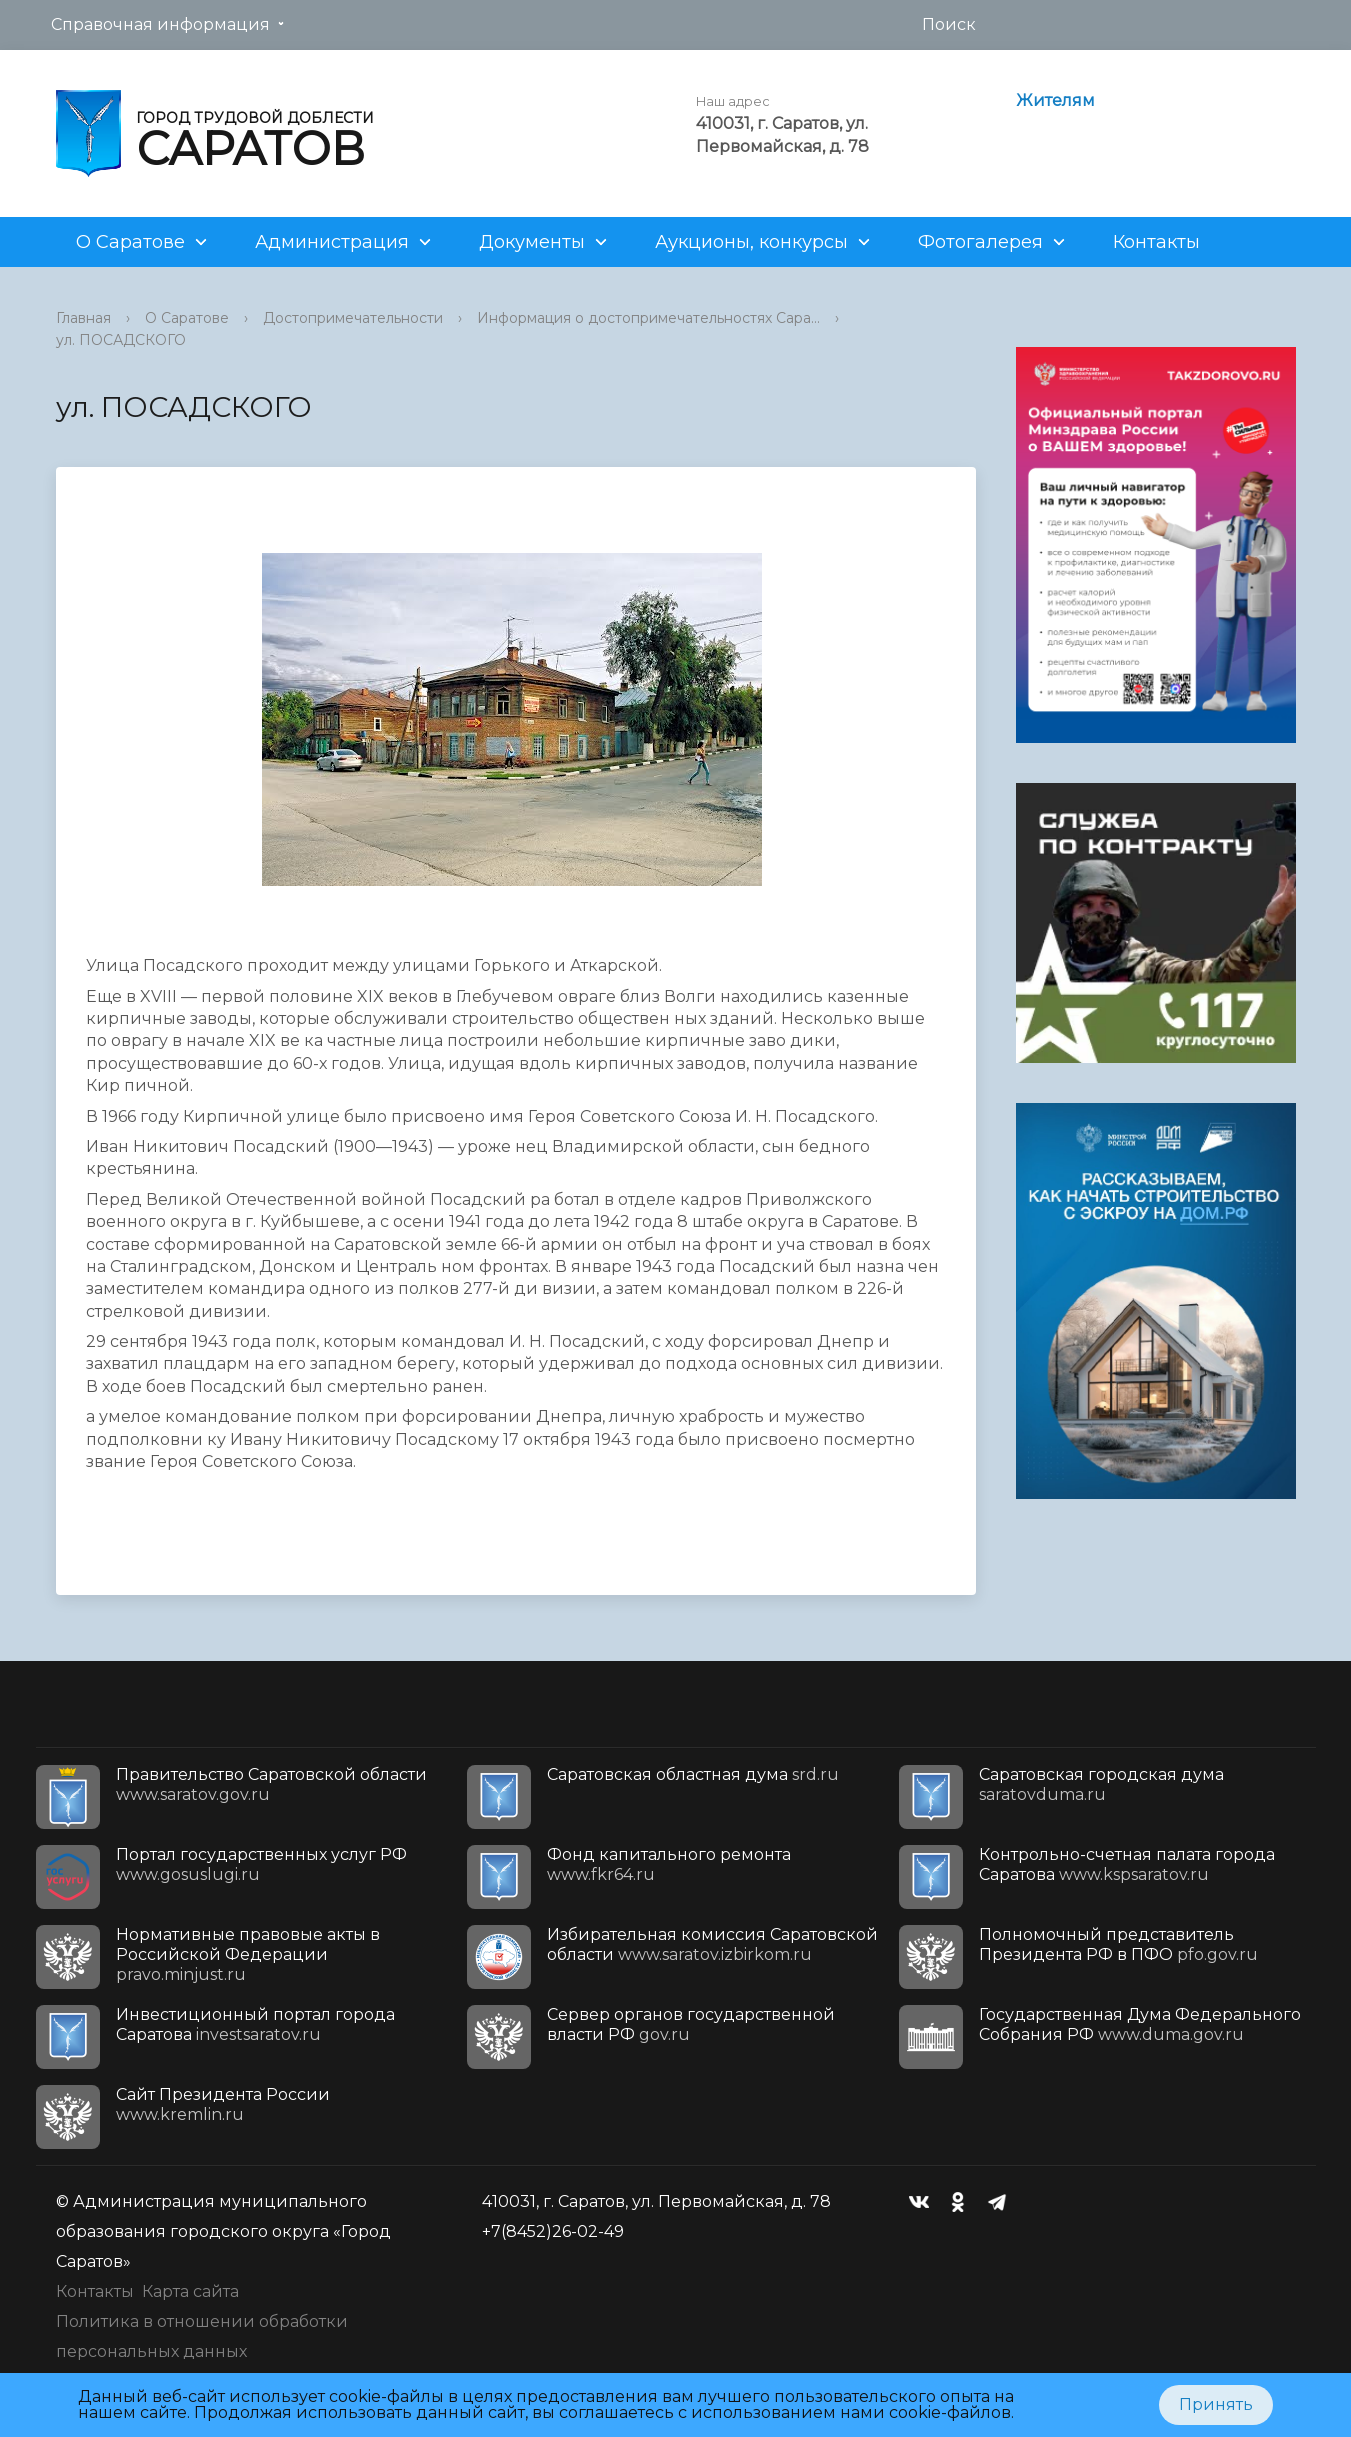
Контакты (1156, 242)
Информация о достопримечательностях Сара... (648, 318)
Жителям (1055, 100)
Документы (532, 242)
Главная (83, 318)
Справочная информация (160, 24)
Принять (1216, 2404)
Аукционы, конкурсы (751, 242)
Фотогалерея (980, 242)
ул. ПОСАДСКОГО (121, 340)
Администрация (332, 242)
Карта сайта (190, 2291)
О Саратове (130, 242)
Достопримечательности (353, 318)
